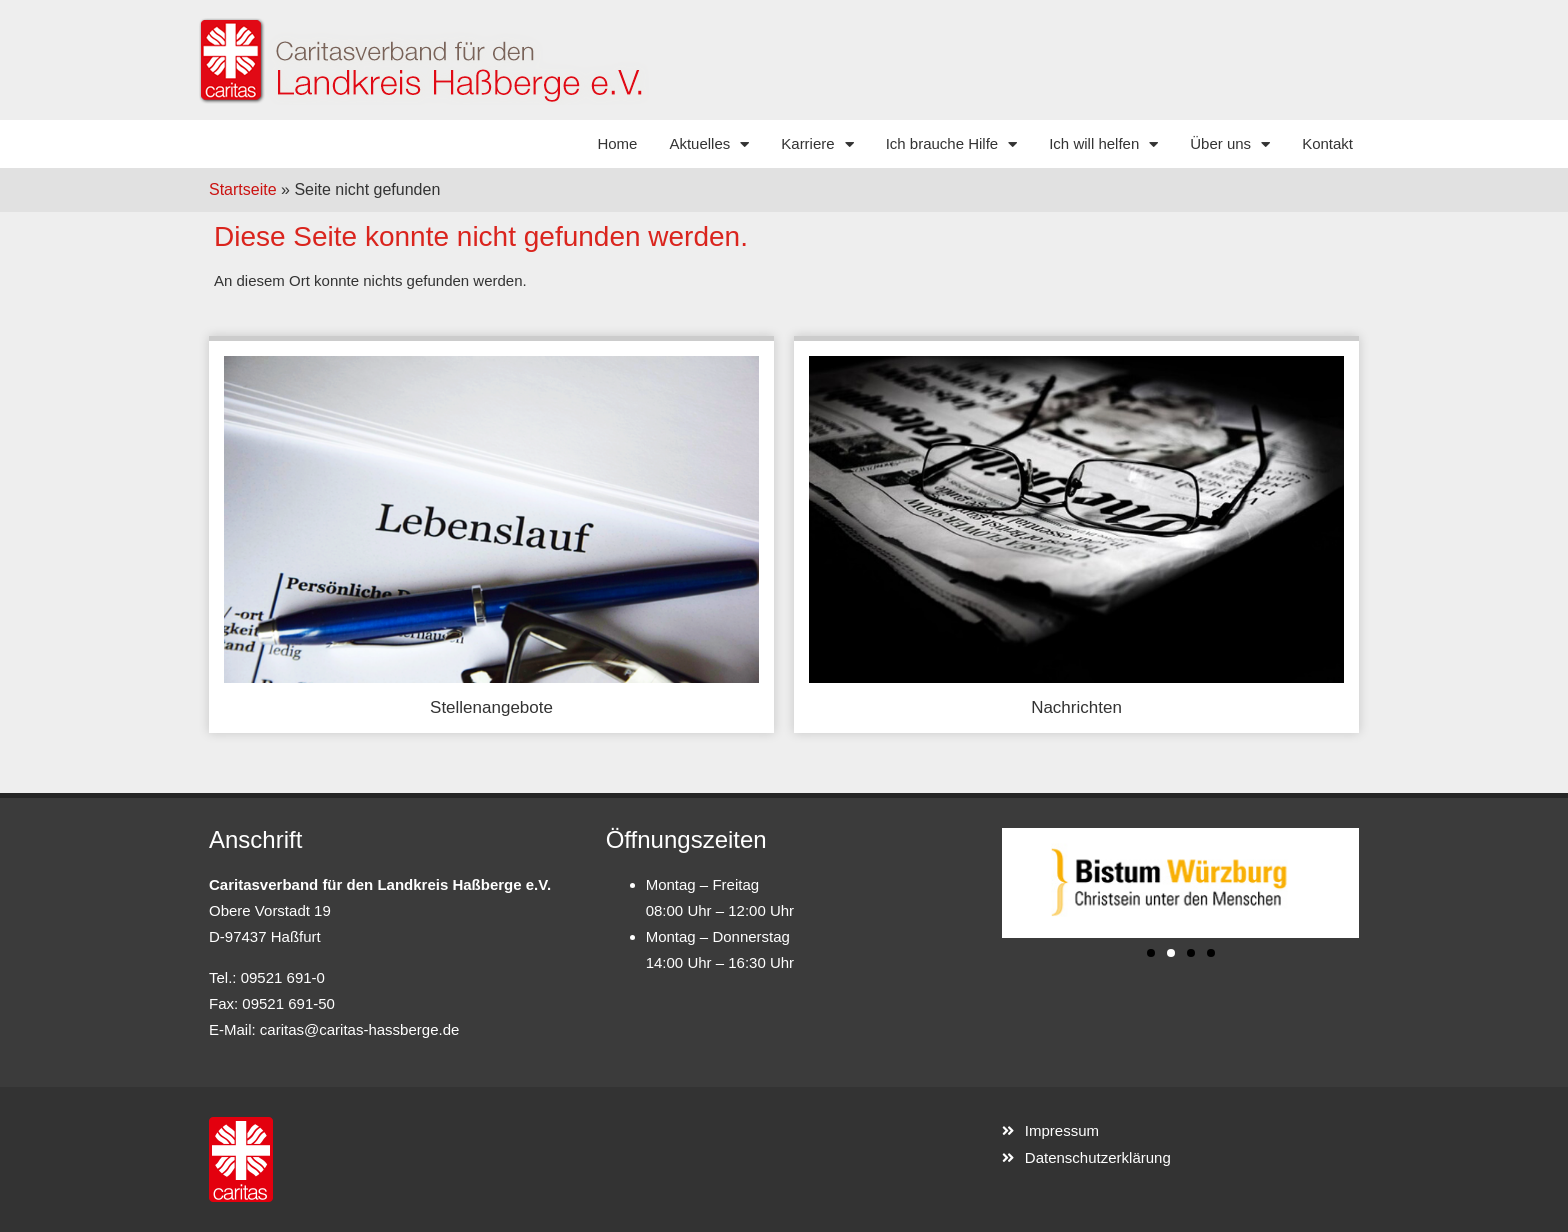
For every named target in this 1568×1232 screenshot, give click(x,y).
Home (617, 143)
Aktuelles (709, 144)
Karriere (817, 144)
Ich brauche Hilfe (952, 144)
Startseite (243, 189)
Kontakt (1327, 143)
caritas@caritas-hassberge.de (359, 1029)
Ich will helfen (1103, 144)
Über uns (1230, 144)
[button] (1151, 953)
